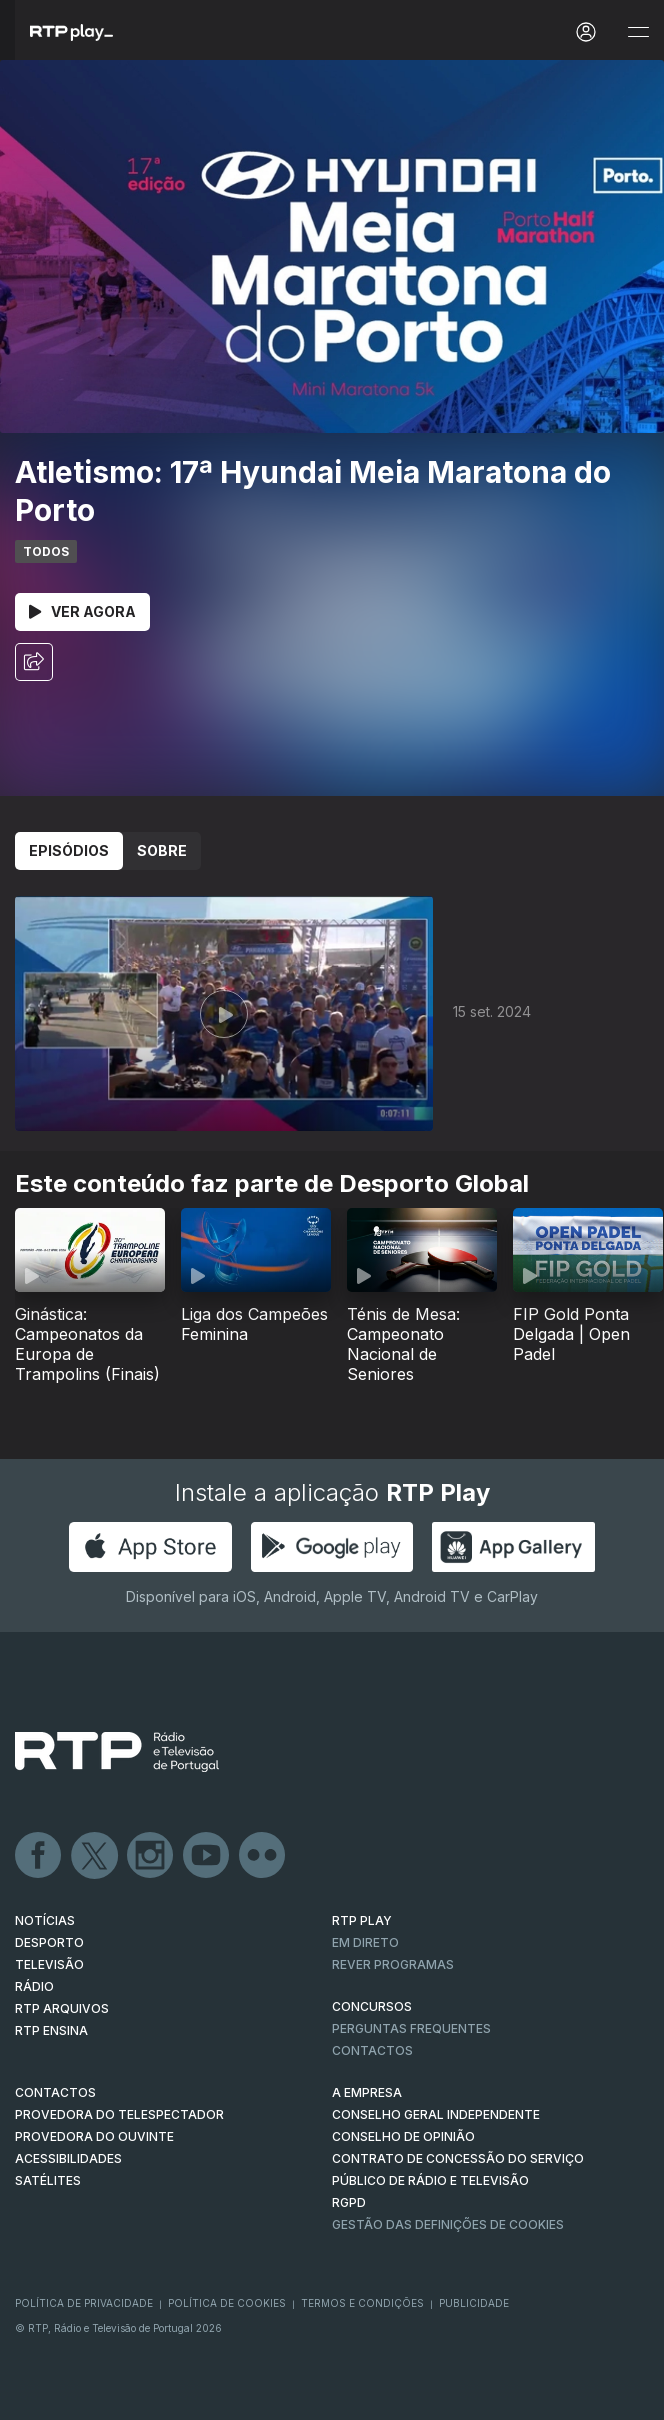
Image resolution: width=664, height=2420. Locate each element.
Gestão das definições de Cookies (448, 2224)
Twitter (95, 1856)
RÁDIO (34, 1986)
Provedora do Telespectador (119, 2114)
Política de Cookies (227, 2303)
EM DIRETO (365, 1942)
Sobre (162, 850)
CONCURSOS (372, 2006)
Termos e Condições (362, 2303)
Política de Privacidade (84, 2303)
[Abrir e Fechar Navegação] (638, 32)
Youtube (207, 1856)
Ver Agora (82, 611)
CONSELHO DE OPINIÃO (403, 2136)
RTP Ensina (51, 2030)
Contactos (372, 2050)
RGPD (349, 2202)
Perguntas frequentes (411, 2028)
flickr (263, 1856)
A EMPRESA (367, 2092)
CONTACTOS (55, 2092)
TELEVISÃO (49, 1964)
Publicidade (474, 2303)
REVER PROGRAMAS (393, 1964)
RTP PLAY (362, 1920)
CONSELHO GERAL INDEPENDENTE (436, 2114)
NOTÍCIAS (45, 1920)
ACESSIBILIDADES (68, 2158)
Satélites (48, 2180)
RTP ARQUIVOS (62, 2008)
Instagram (151, 1856)
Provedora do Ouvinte (94, 2136)
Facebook (39, 1856)
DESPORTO (49, 1942)
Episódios (69, 850)
